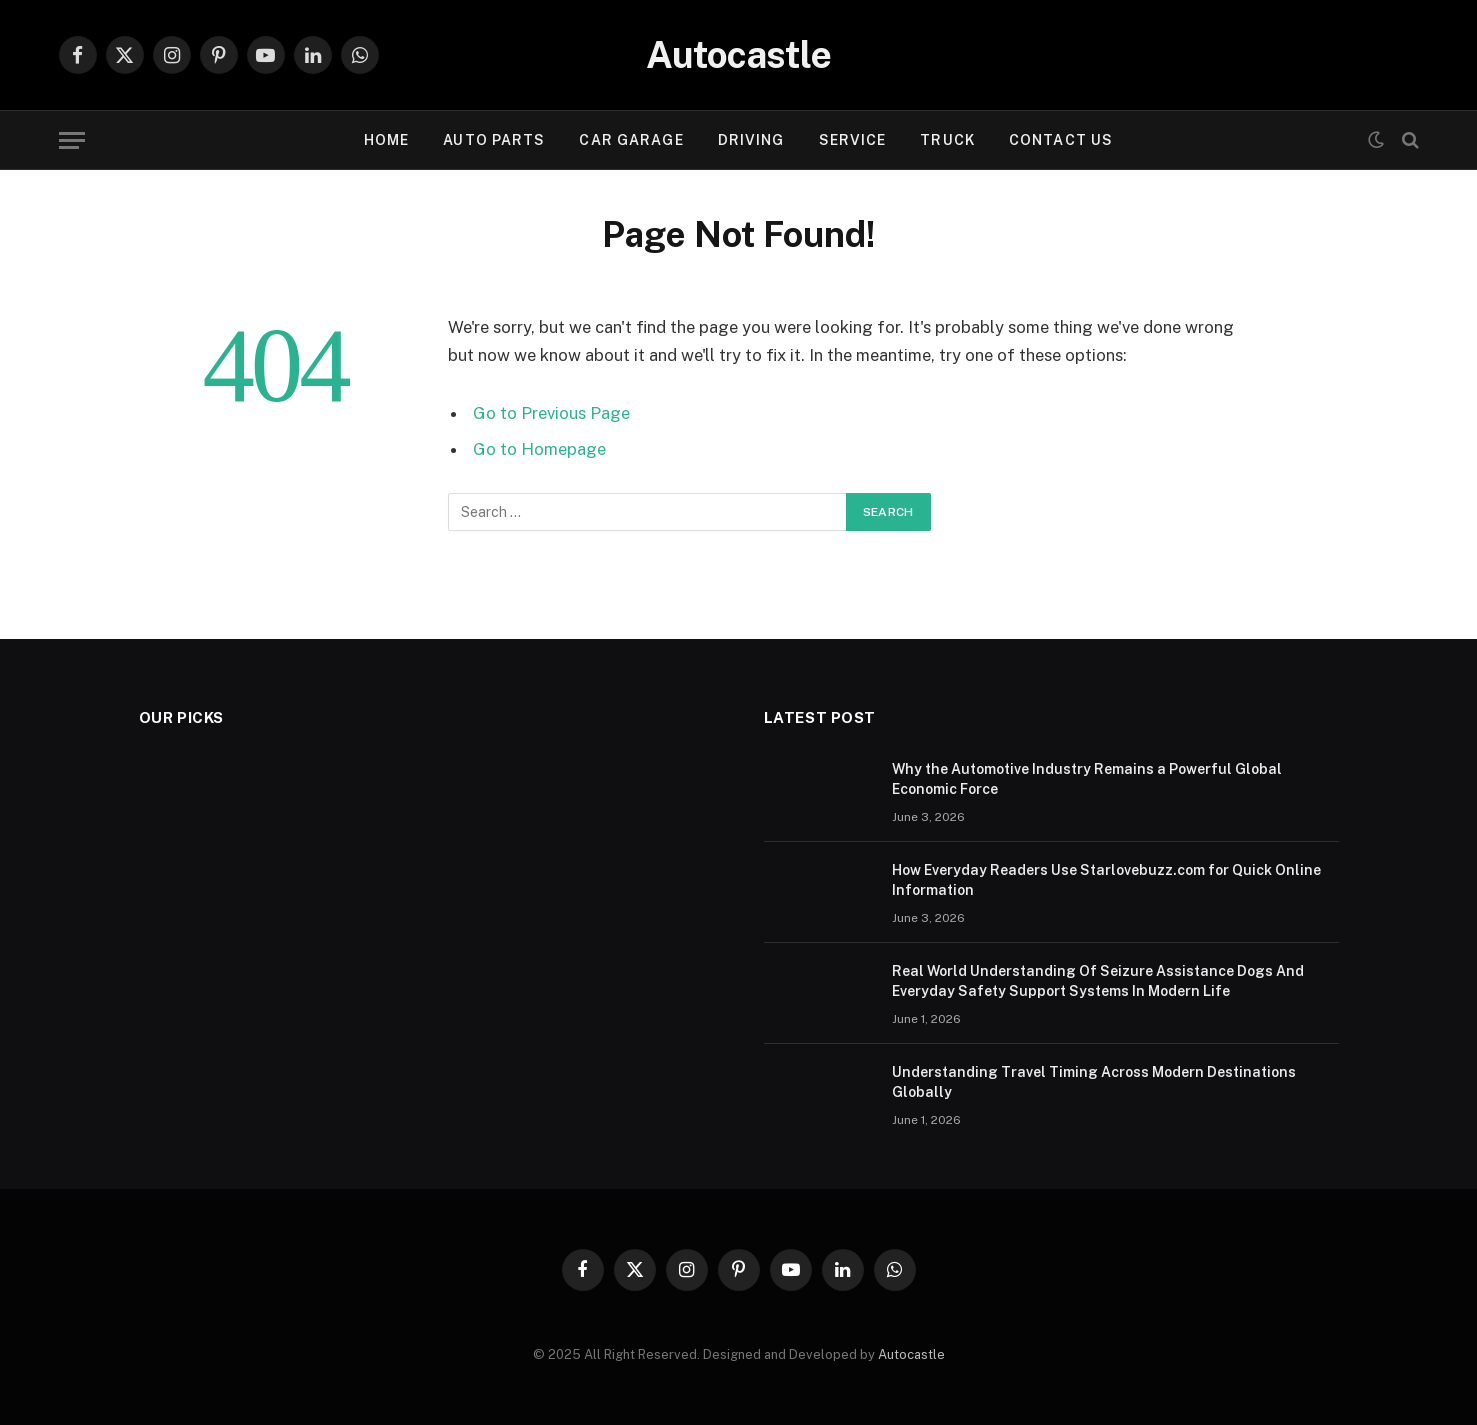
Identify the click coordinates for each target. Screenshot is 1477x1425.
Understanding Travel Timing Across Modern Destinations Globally (1094, 1082)
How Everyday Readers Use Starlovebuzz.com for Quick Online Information (1106, 880)
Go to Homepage (539, 449)
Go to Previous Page (551, 413)
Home (386, 140)
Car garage (631, 140)
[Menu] (72, 140)
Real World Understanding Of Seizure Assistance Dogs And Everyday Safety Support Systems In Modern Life (1098, 981)
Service (853, 140)
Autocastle (911, 1354)
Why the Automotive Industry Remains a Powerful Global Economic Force (1087, 779)
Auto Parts (494, 140)
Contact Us (1061, 140)
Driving (751, 140)
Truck (947, 140)
